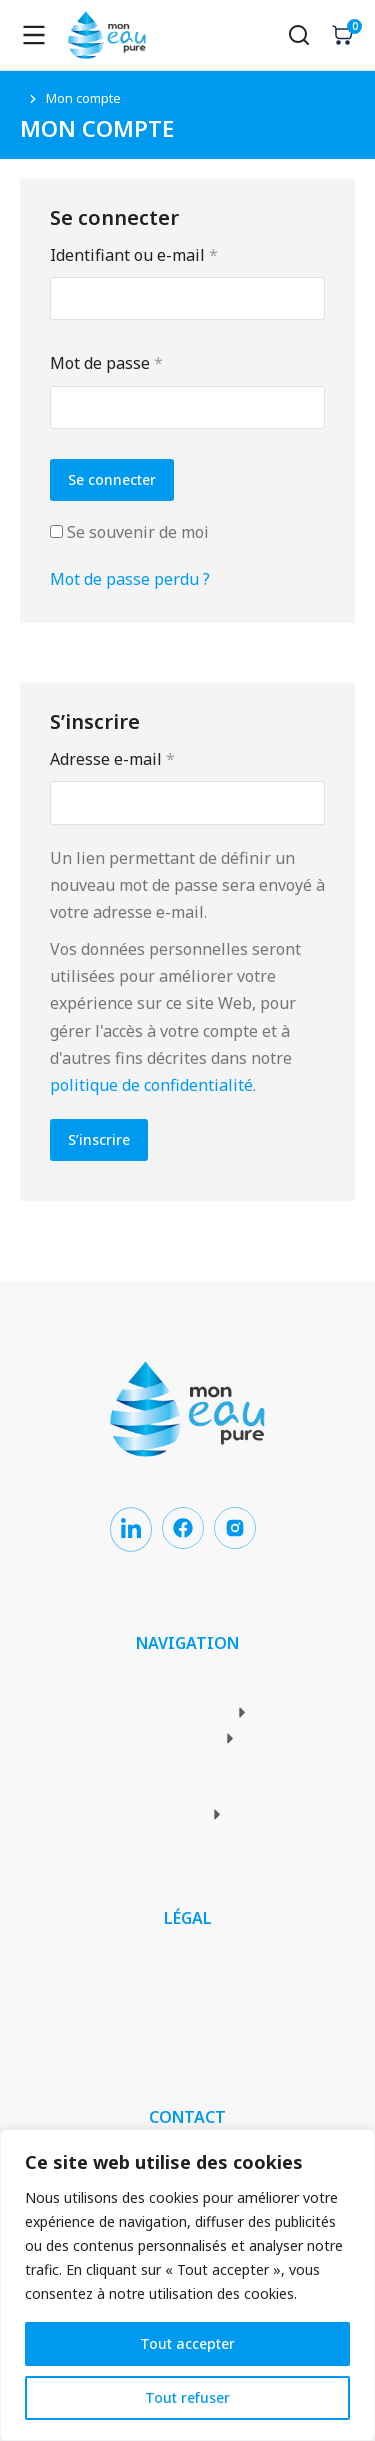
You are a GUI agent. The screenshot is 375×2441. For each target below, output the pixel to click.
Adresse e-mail (155, 758)
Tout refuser (187, 2397)
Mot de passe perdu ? (130, 579)
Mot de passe (149, 362)
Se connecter (112, 479)
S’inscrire (99, 1139)
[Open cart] (343, 35)
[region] (187, 2285)
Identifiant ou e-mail (176, 254)
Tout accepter (187, 2343)
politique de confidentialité (151, 1085)
